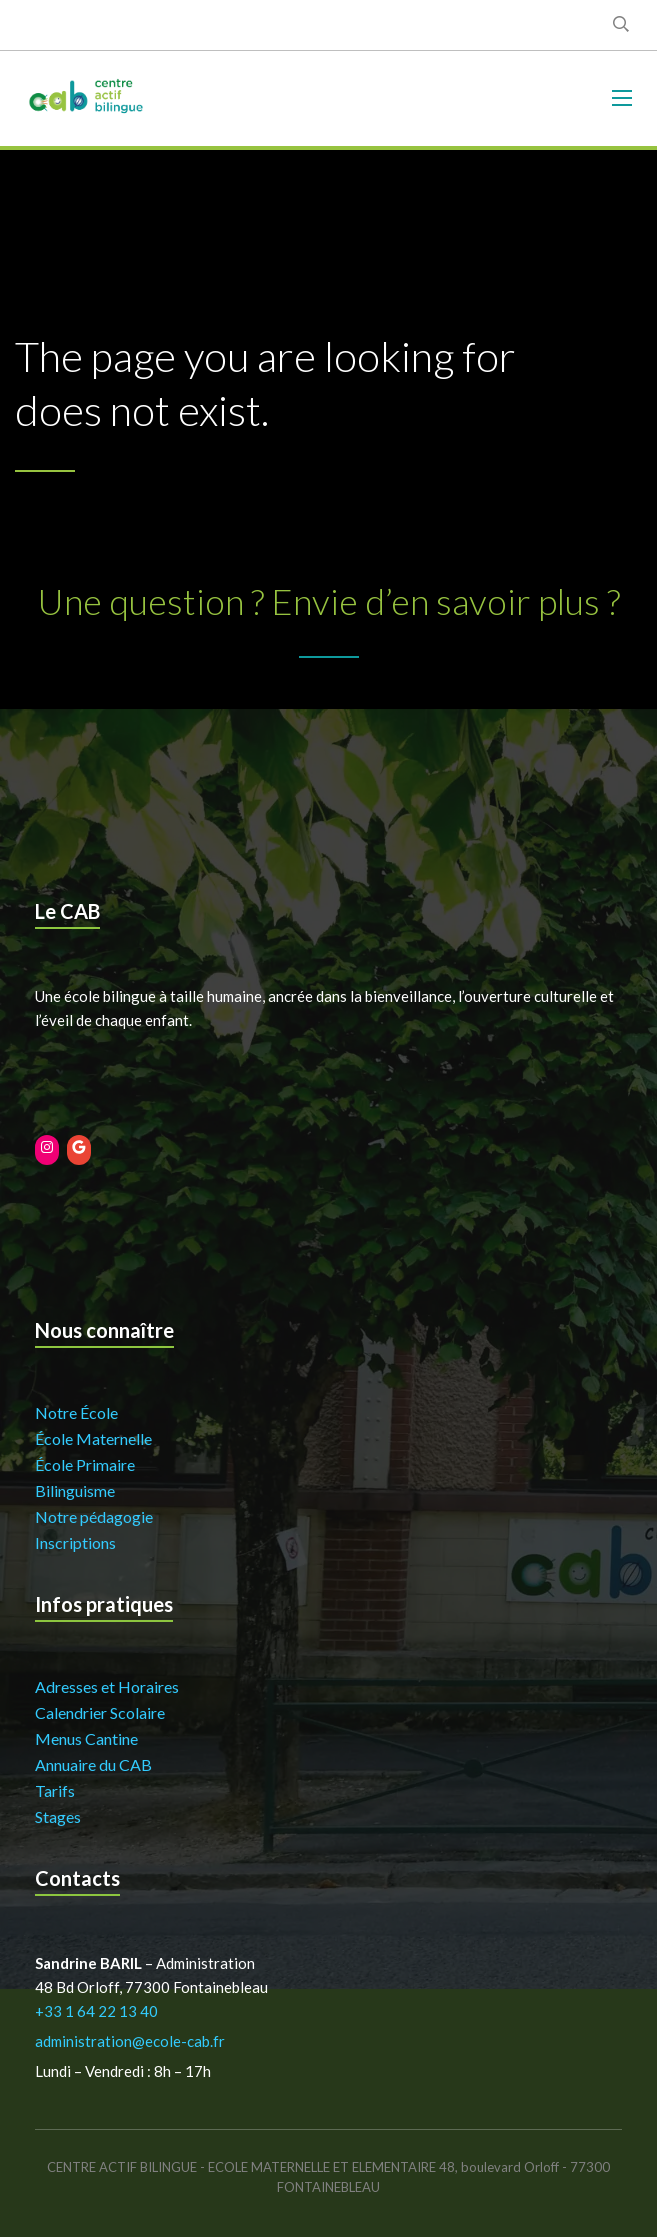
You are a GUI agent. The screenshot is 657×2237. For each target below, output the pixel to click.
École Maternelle (93, 1438)
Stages (58, 1816)
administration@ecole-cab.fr (130, 2041)
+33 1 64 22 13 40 (96, 2011)
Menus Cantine (86, 1738)
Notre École (76, 1412)
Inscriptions (75, 1542)
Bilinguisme (75, 1490)
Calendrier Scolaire (100, 1712)
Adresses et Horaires (107, 1686)
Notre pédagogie (94, 1516)
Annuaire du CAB (93, 1764)
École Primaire (85, 1464)
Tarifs (55, 1790)
